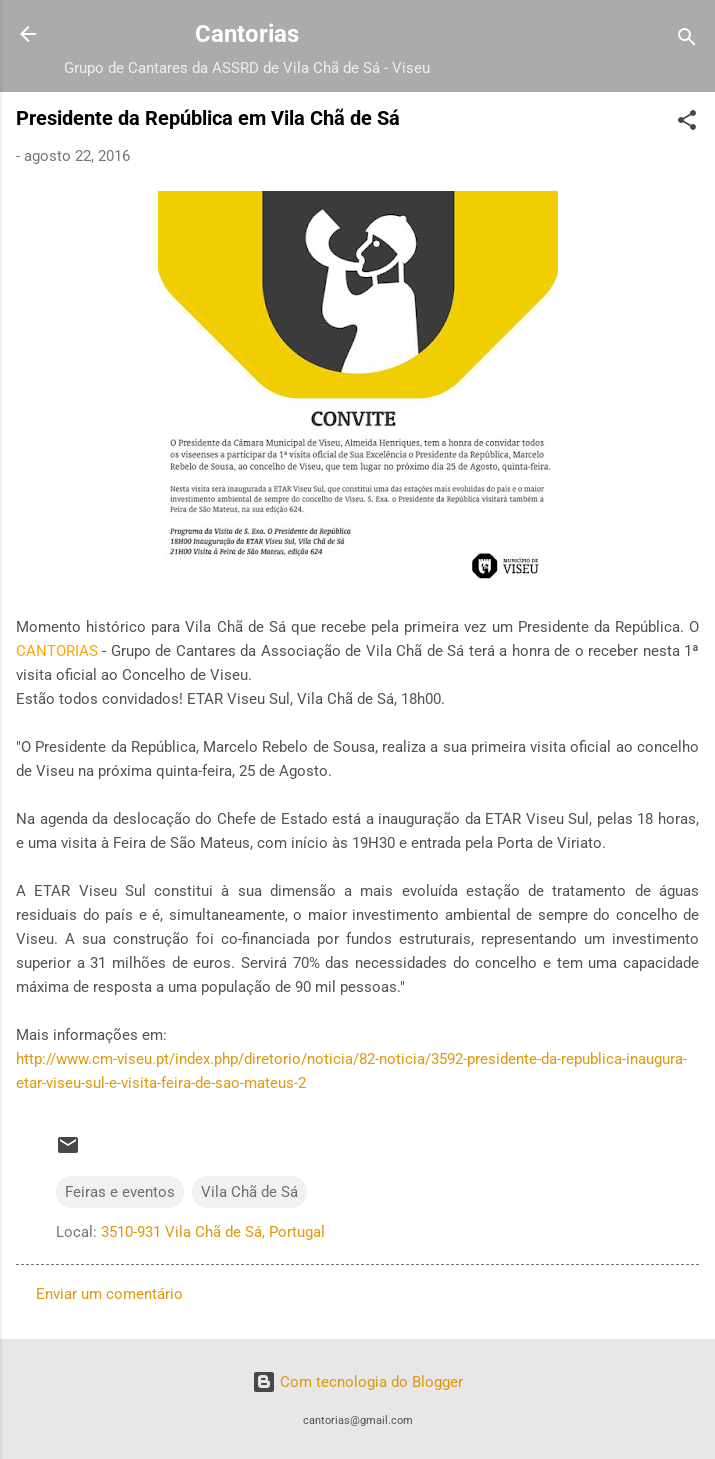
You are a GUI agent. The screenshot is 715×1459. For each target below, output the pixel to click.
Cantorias (247, 34)
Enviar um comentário (109, 1294)
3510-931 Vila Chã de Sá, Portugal (213, 1232)
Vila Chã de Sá (249, 1192)
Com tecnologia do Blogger (357, 1382)
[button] (687, 123)
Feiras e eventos (120, 1192)
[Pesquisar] (687, 40)
